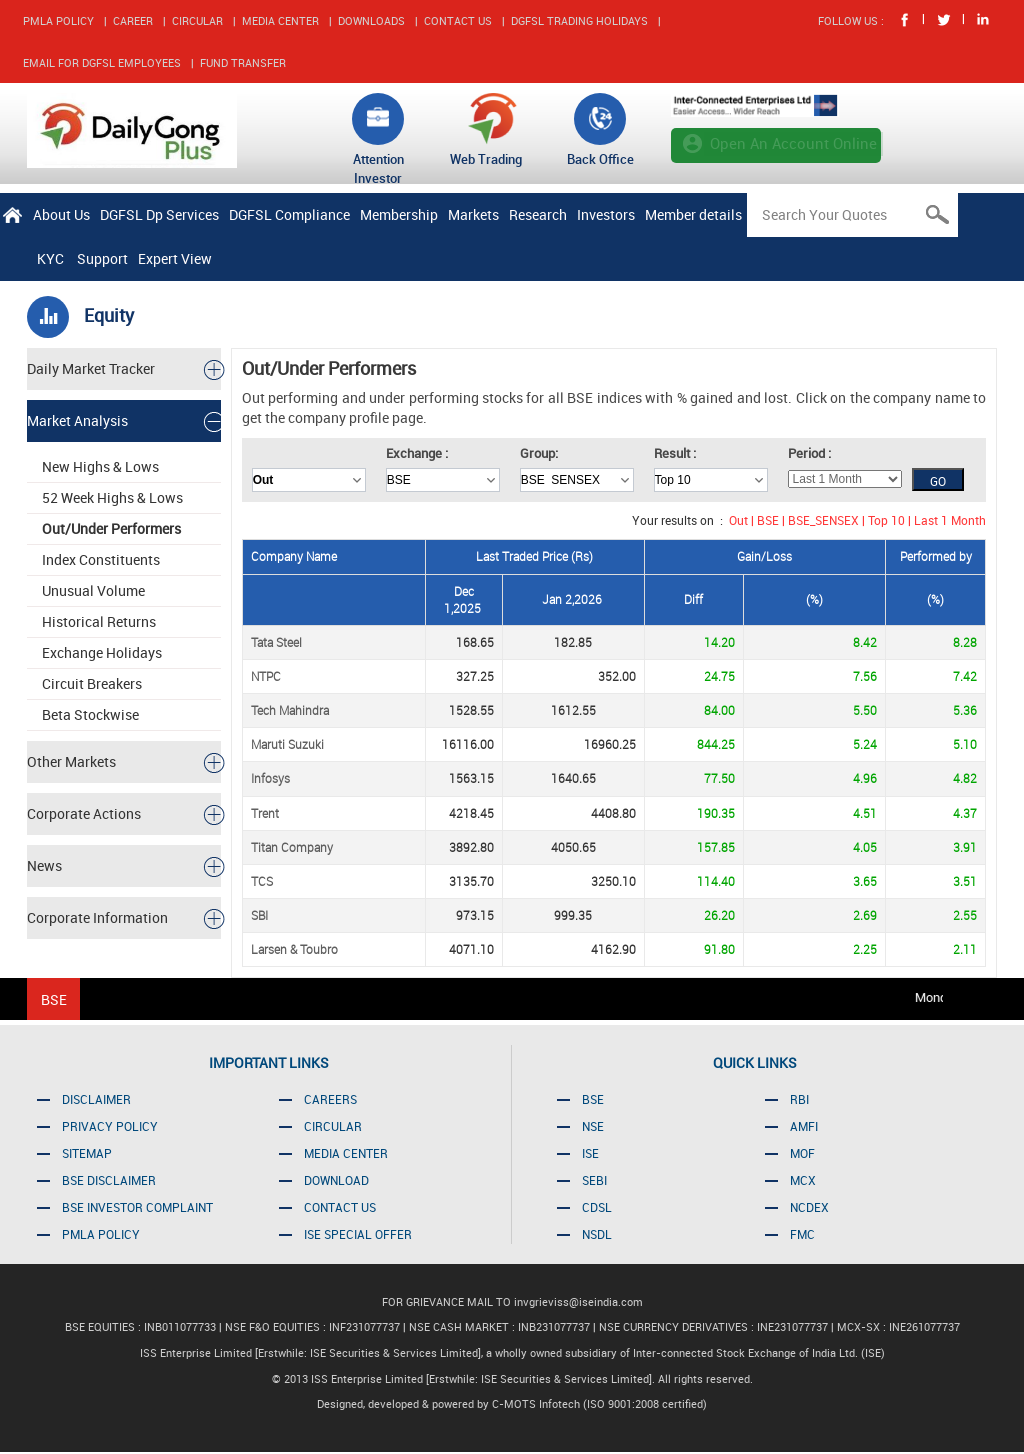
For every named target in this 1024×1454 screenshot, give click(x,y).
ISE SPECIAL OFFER (358, 1234)
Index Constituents (101, 559)
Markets (473, 214)
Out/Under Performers (111, 528)
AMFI (804, 1126)
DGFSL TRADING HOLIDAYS (579, 20)
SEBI (594, 1180)
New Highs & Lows (100, 466)
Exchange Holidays (102, 652)
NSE (593, 1126)
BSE (593, 1099)
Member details (693, 214)
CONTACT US (458, 20)
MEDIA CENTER (280, 20)
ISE (590, 1153)
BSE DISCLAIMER (109, 1180)
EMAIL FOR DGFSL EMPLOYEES (102, 62)
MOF (802, 1153)
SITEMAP (87, 1153)
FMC (802, 1234)
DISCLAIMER (96, 1099)
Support (102, 258)
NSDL (597, 1234)
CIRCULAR (197, 20)
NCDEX (809, 1207)
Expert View (175, 258)
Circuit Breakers (92, 683)
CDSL (597, 1207)
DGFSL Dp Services (159, 214)
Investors (606, 214)
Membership (399, 214)
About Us (61, 214)
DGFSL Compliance (289, 214)
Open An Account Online (793, 143)
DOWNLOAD (336, 1180)
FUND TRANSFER (243, 62)
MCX (803, 1180)
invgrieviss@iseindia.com (578, 1301)
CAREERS (330, 1099)
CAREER (133, 20)
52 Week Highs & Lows (112, 497)
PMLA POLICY (58, 20)
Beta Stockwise (90, 714)
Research (538, 214)
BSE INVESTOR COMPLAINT (137, 1207)
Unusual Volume (93, 590)
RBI (799, 1099)
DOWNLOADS (371, 20)
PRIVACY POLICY (110, 1126)
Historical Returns (99, 621)
